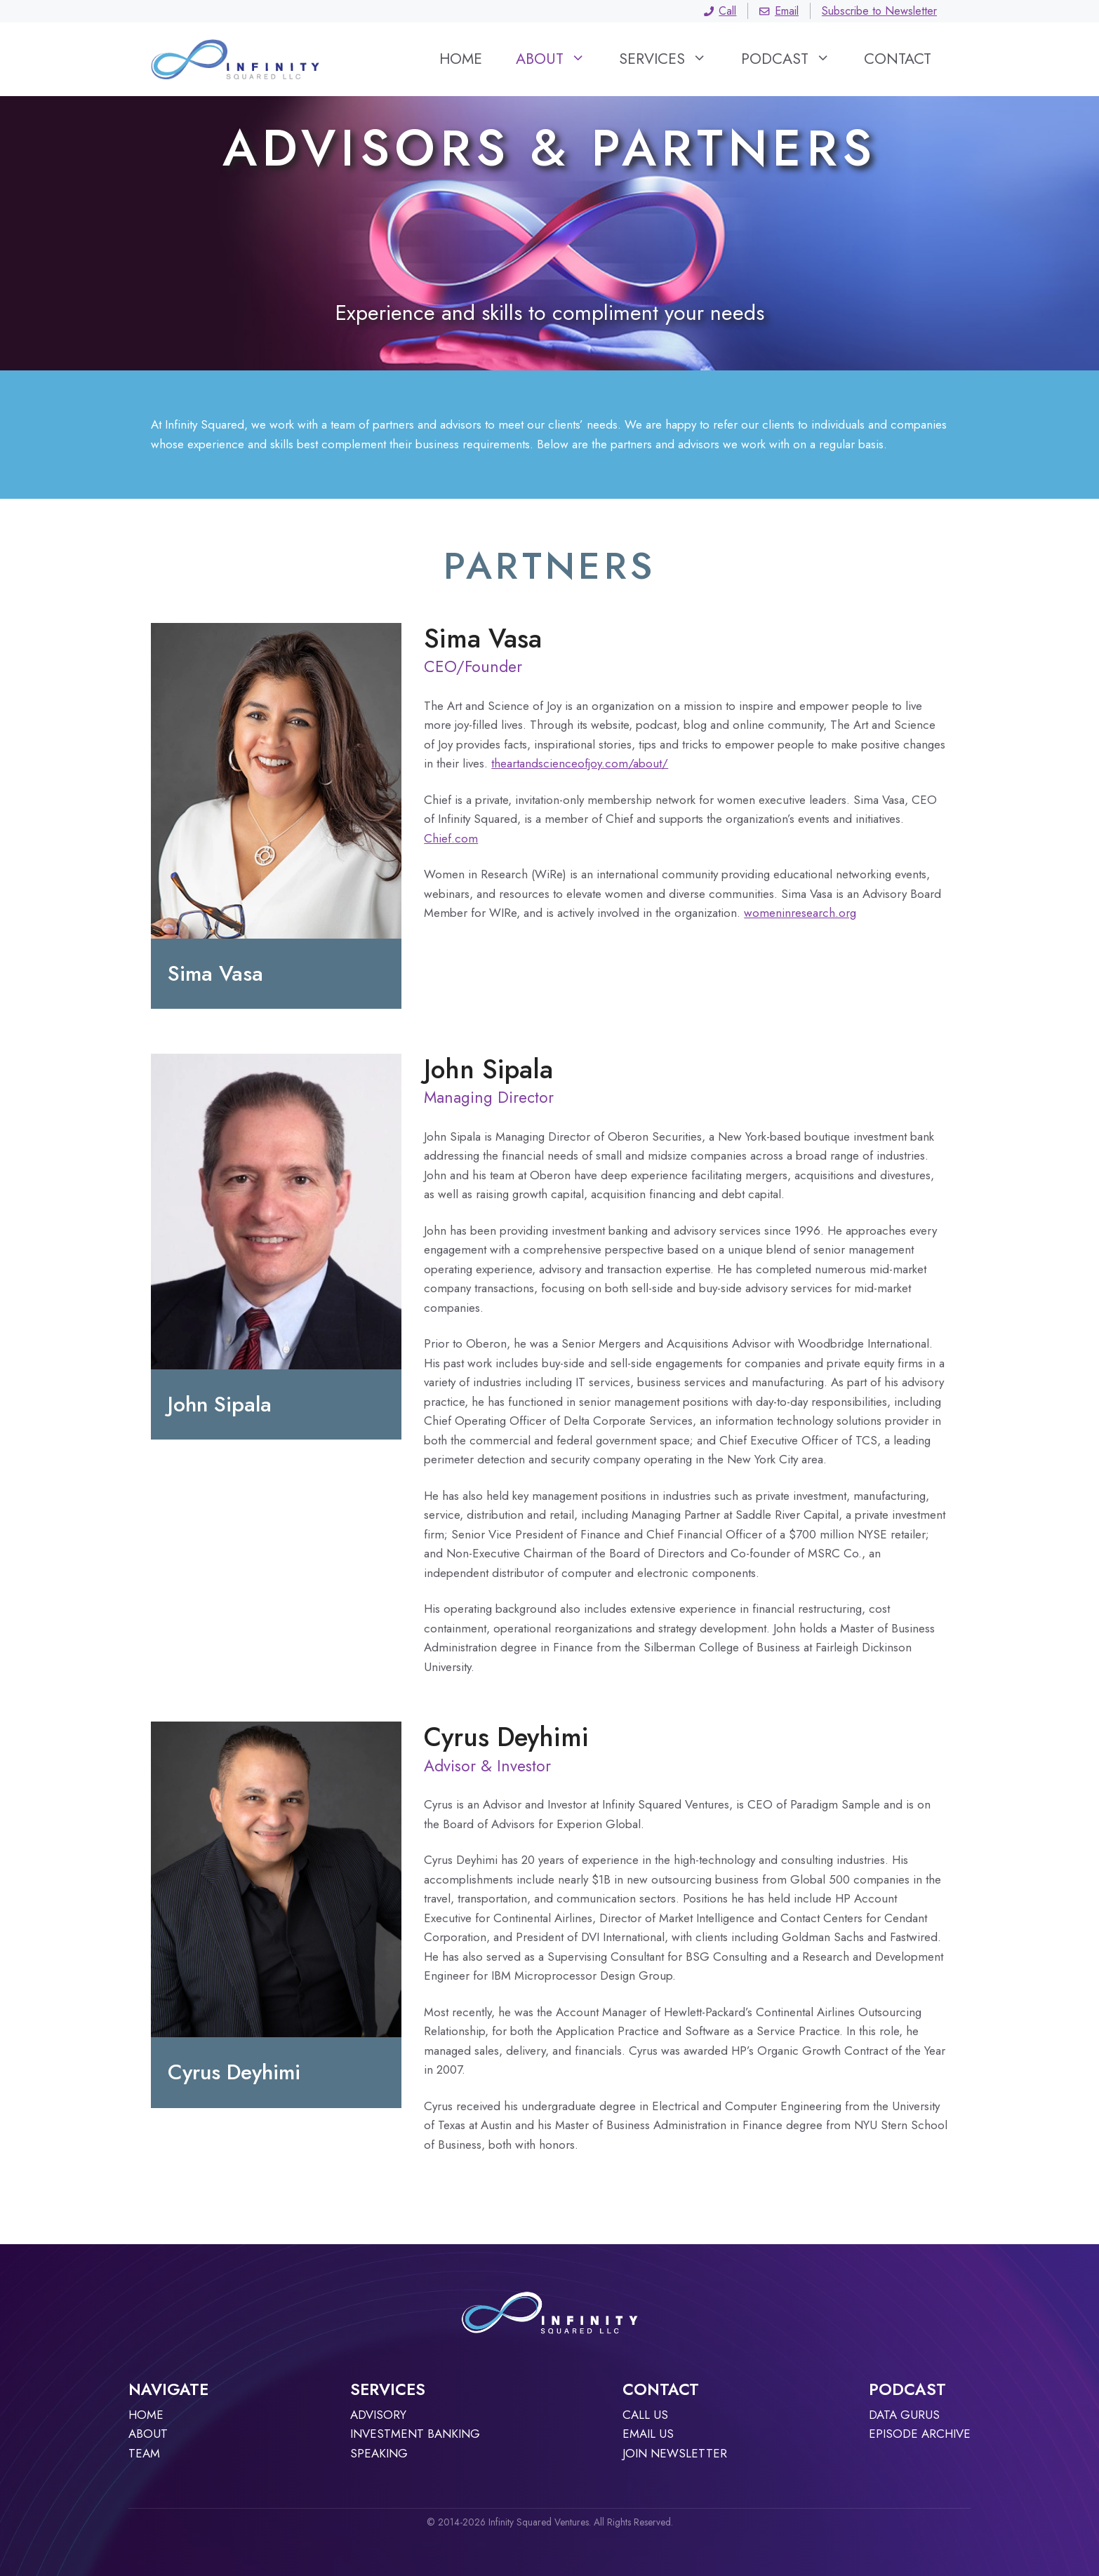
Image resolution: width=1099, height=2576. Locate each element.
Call (720, 11)
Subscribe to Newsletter (879, 11)
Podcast (794, 58)
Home (460, 58)
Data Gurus (904, 2414)
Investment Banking (415, 2433)
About (559, 58)
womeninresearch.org (800, 912)
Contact (897, 58)
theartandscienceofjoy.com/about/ (579, 763)
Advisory (378, 2414)
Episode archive (920, 2433)
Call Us (645, 2414)
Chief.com (451, 838)
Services (671, 58)
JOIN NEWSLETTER (674, 2453)
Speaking (379, 2453)
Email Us (648, 2433)
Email (779, 11)
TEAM (144, 2453)
